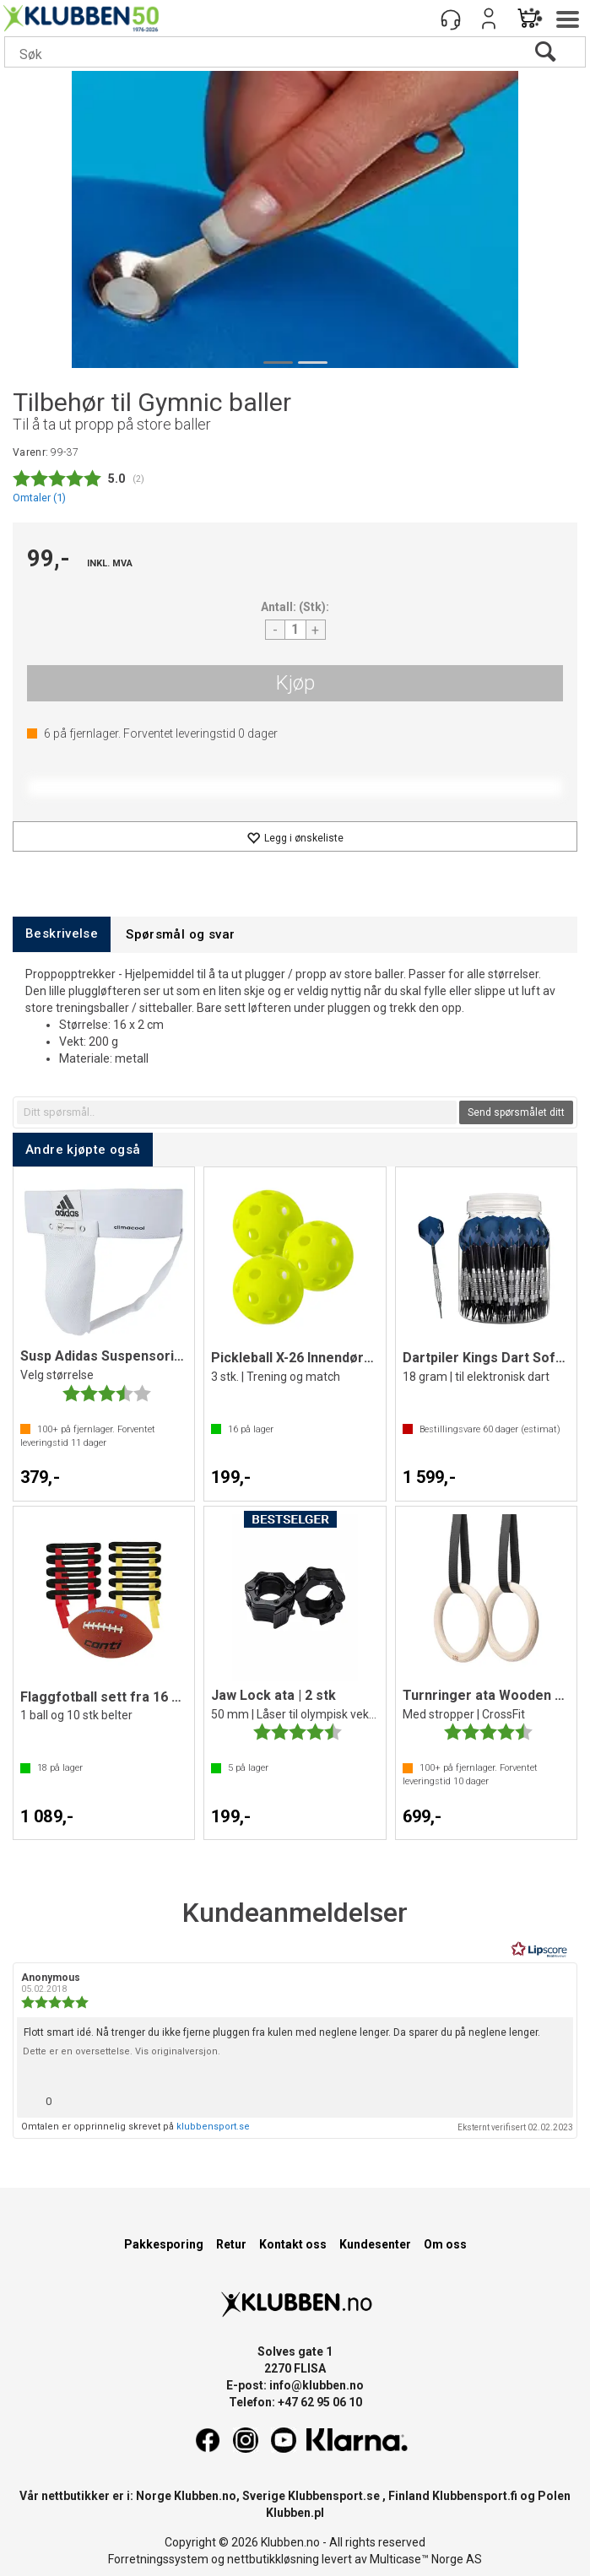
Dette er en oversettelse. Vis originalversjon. (121, 2051)
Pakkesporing (163, 2244)
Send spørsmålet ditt (516, 1112)
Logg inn (489, 18)
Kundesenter (375, 2244)
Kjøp (295, 683)
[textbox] (237, 1112)
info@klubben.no (316, 2385)
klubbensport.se (213, 2126)
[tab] (62, 934)
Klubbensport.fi (474, 2496)
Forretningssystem (158, 2559)
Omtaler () (39, 497)
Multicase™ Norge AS (426, 2559)
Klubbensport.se (334, 2496)
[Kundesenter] (450, 18)
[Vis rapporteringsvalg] (553, 2097)
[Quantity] (295, 630)
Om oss (445, 2244)
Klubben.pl (295, 2512)
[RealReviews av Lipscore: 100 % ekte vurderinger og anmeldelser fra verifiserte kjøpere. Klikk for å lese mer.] (539, 1949)
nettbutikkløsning (273, 2559)
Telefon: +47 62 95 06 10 (295, 2402)
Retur (231, 2244)
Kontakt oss (293, 2244)
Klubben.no (205, 2496)
